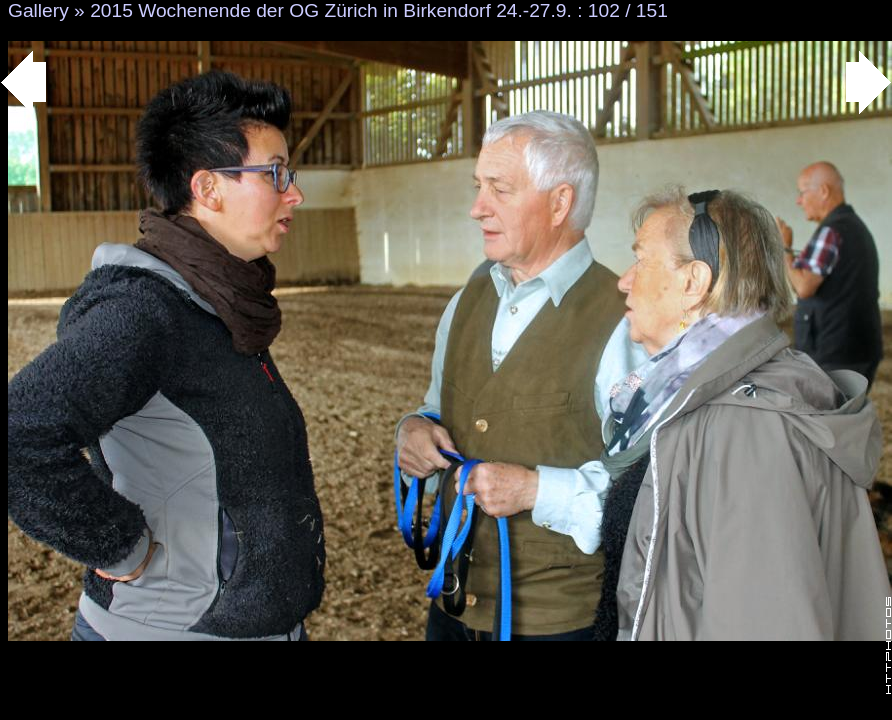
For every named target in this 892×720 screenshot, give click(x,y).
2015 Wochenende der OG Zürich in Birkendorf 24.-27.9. (331, 10)
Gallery (38, 10)
